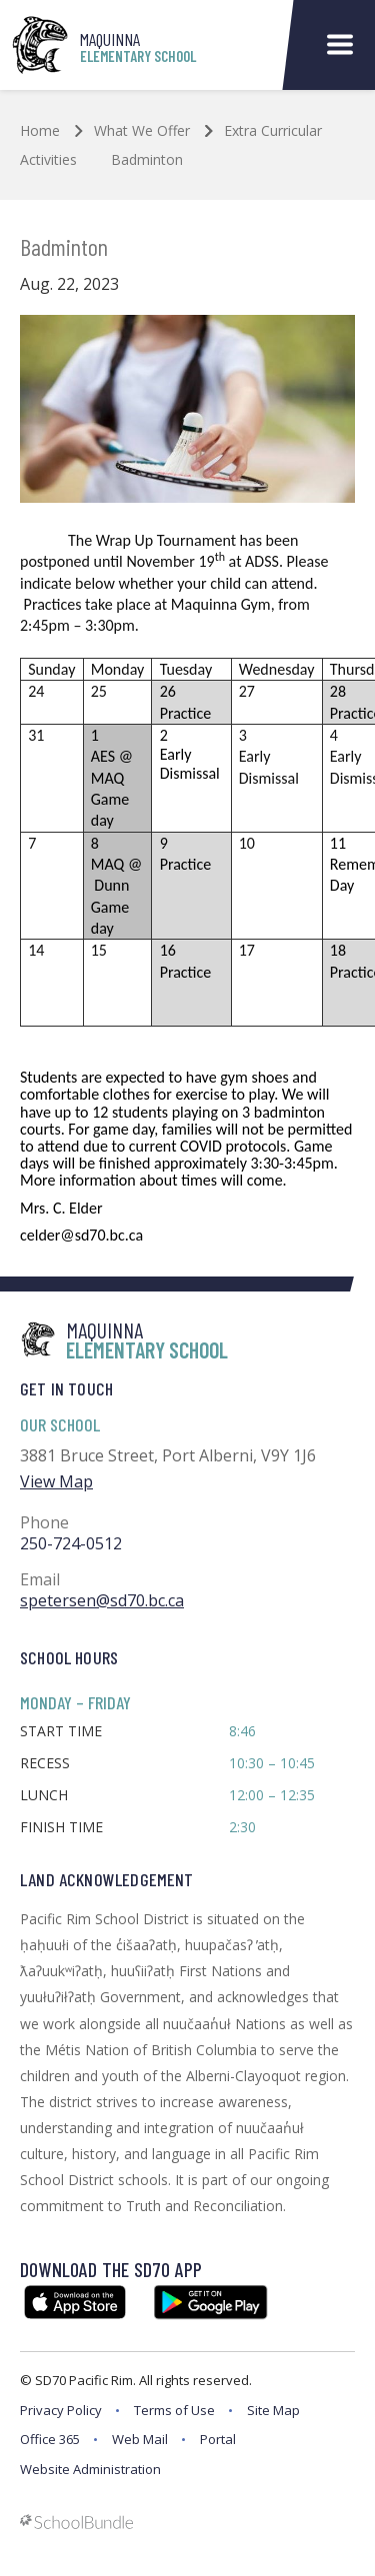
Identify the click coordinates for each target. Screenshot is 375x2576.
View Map (56, 1481)
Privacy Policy (61, 2410)
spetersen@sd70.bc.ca (102, 1600)
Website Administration (90, 2469)
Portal (218, 2439)
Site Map (273, 2410)
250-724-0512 (71, 1543)
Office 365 (50, 2439)
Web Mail (140, 2439)
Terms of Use (174, 2410)
